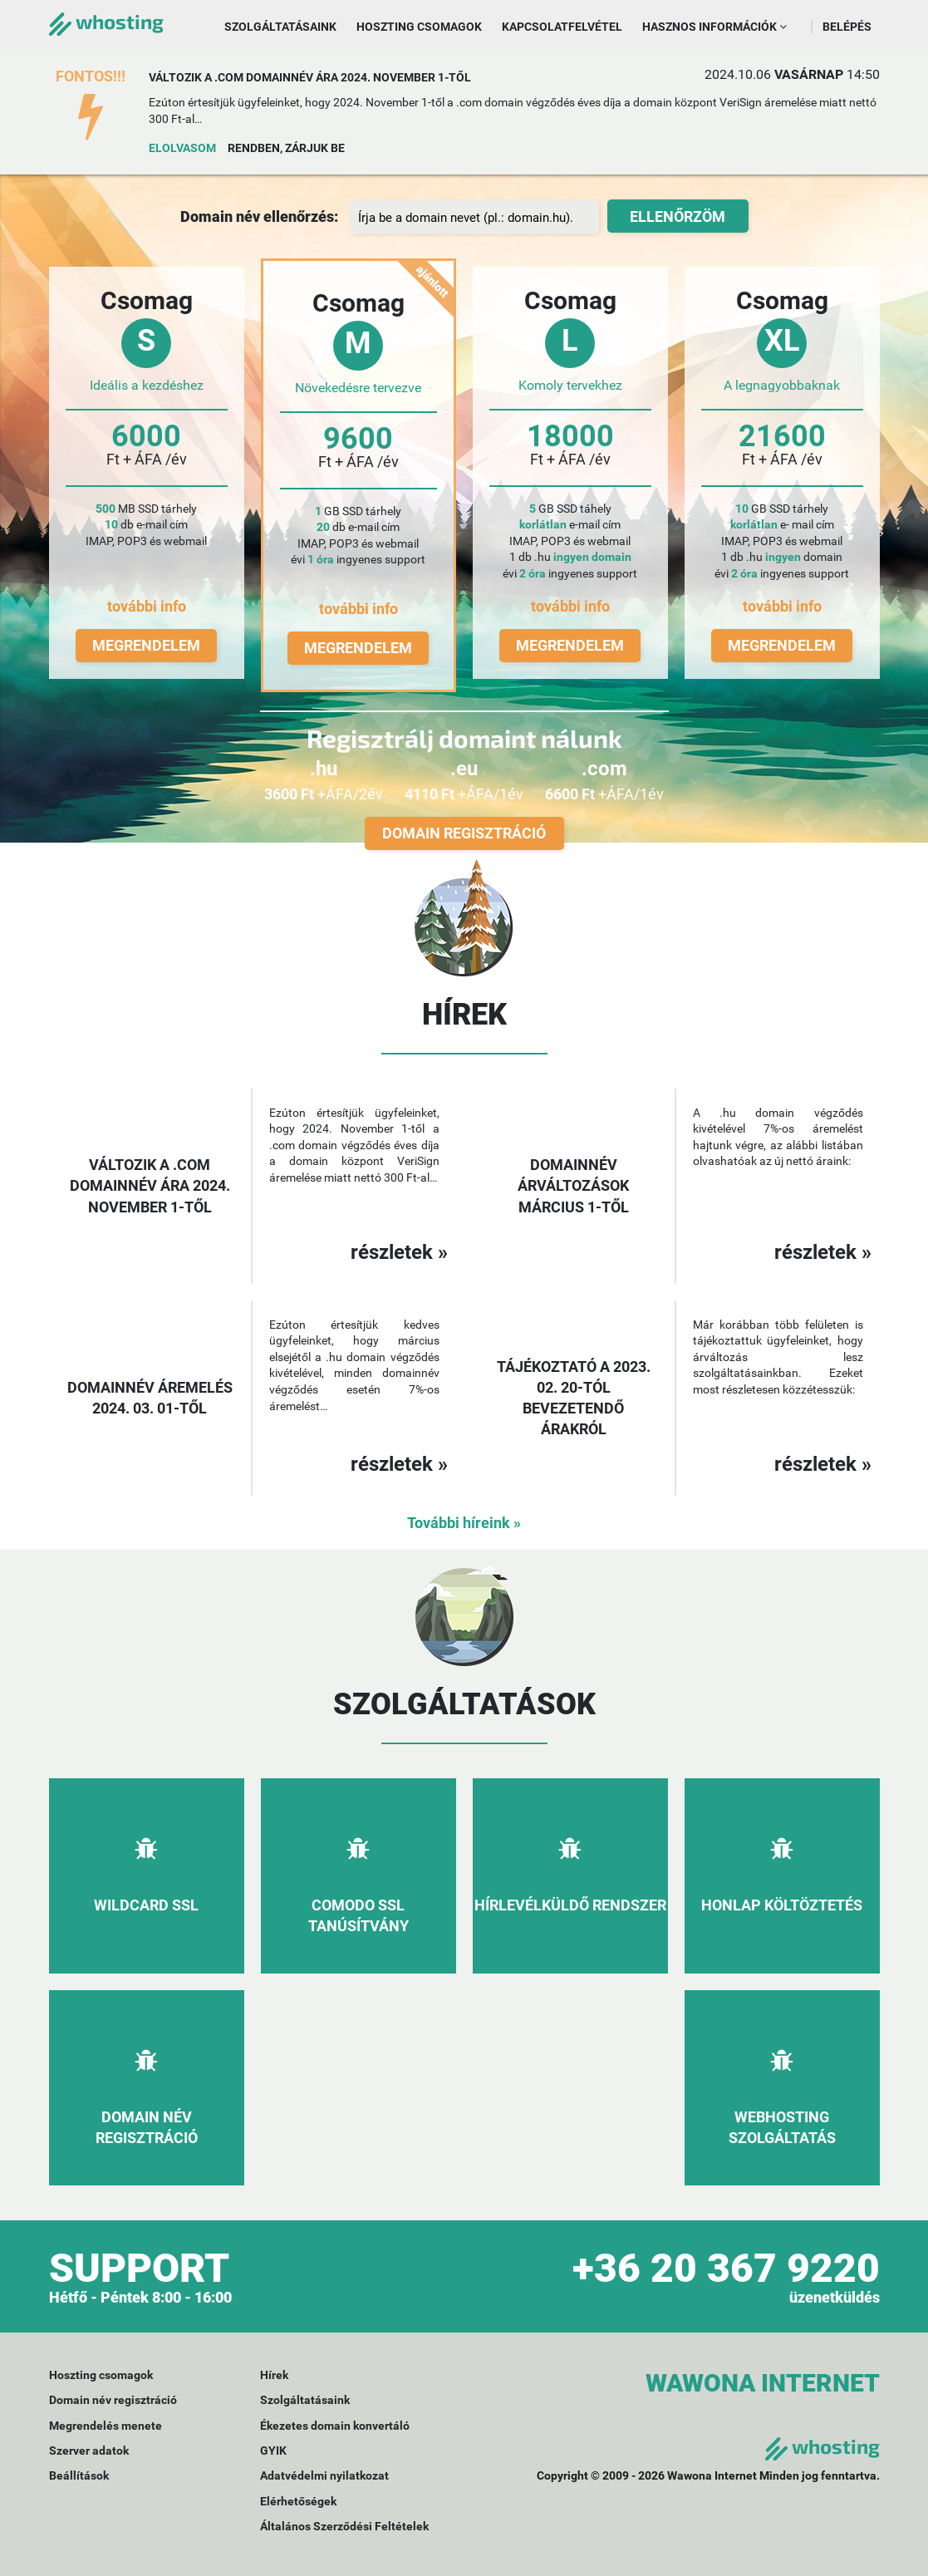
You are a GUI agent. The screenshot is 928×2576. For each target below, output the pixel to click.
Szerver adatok (89, 2450)
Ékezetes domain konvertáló (335, 2425)
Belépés (847, 26)
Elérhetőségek (298, 2501)
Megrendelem (146, 645)
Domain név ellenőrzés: (259, 216)
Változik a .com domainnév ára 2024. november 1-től (310, 77)
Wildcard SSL (146, 1905)
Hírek (274, 2375)
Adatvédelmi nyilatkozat (324, 2475)
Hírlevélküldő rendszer (570, 1905)
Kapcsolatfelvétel (562, 26)
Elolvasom (182, 148)
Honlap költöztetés (781, 1905)
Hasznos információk (714, 26)
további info (146, 606)
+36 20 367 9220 (726, 2268)
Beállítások (79, 2475)
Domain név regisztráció (113, 2399)
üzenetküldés (834, 2297)
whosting (106, 21)
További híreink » (464, 1522)
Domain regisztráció (464, 833)
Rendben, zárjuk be (286, 148)
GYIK (273, 2450)
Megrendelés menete (105, 2425)
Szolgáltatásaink (280, 26)
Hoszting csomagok (419, 26)
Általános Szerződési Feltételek (344, 2526)
